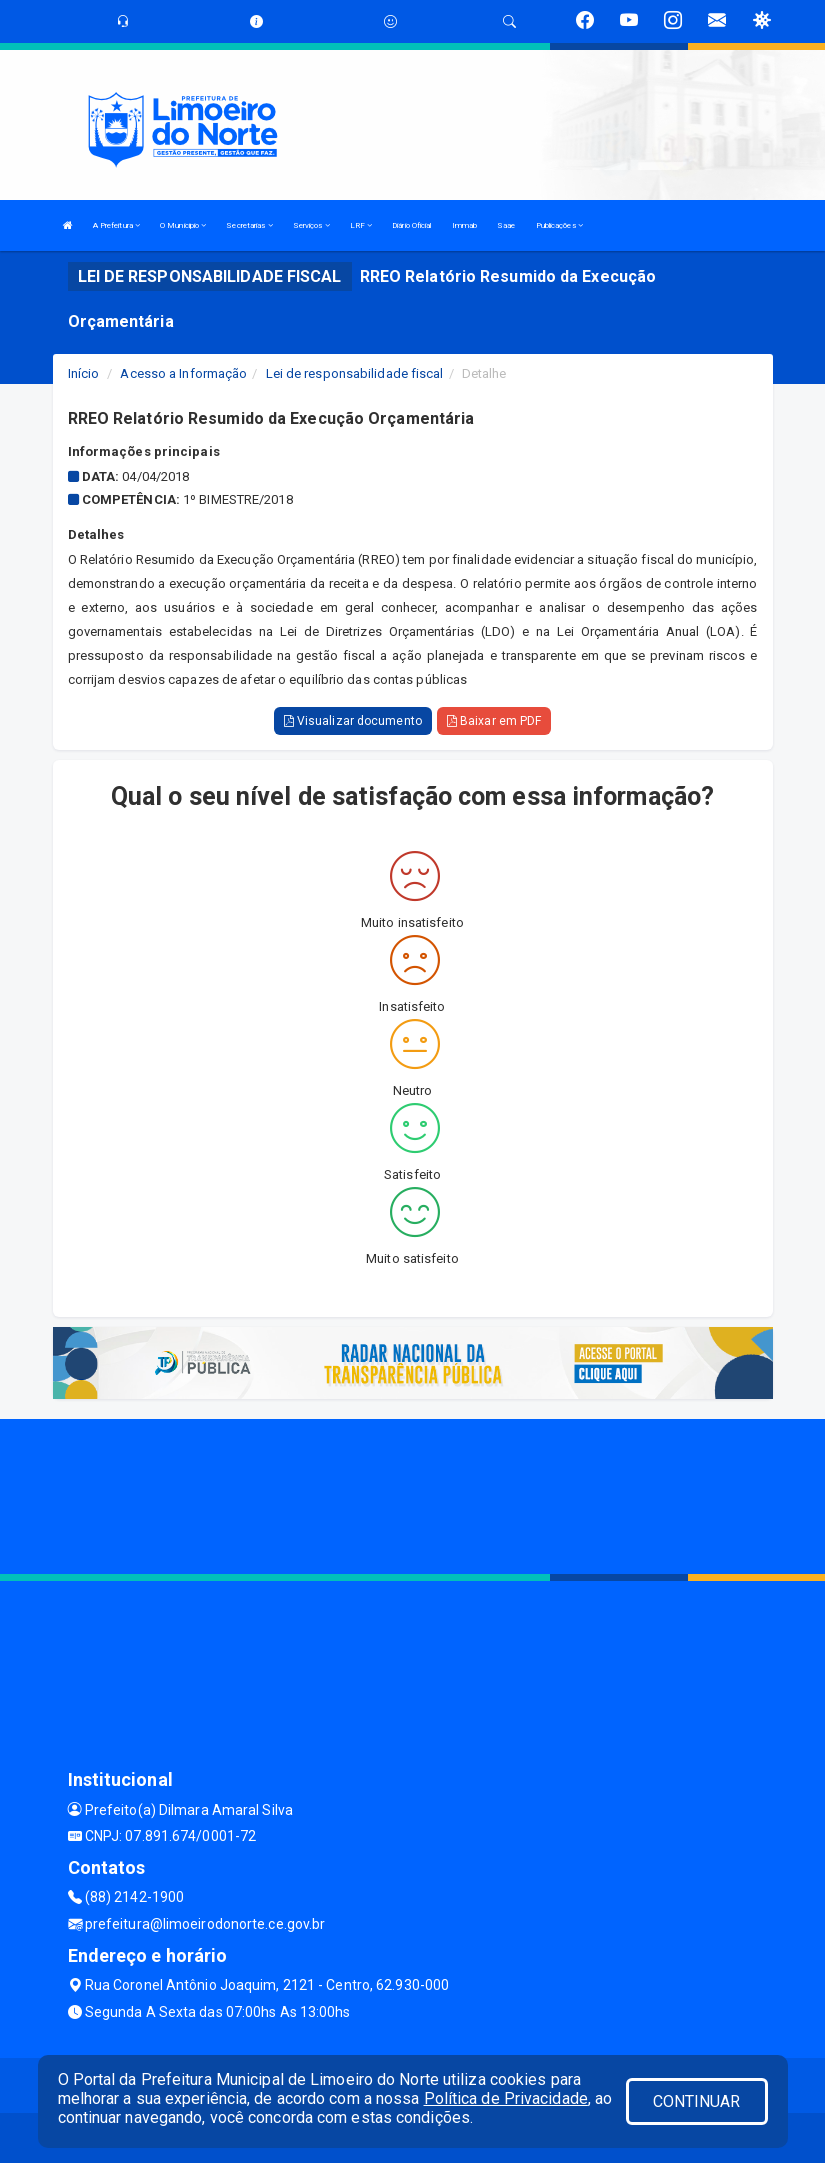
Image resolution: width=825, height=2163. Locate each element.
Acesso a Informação (183, 373)
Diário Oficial (411, 225)
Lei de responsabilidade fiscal (355, 373)
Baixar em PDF (494, 721)
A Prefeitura (116, 225)
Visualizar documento (353, 721)
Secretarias (249, 225)
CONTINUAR (697, 2101)
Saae (506, 225)
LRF (361, 225)
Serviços (311, 225)
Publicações (559, 225)
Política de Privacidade (506, 2098)
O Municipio (183, 225)
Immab (465, 225)
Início (84, 373)
